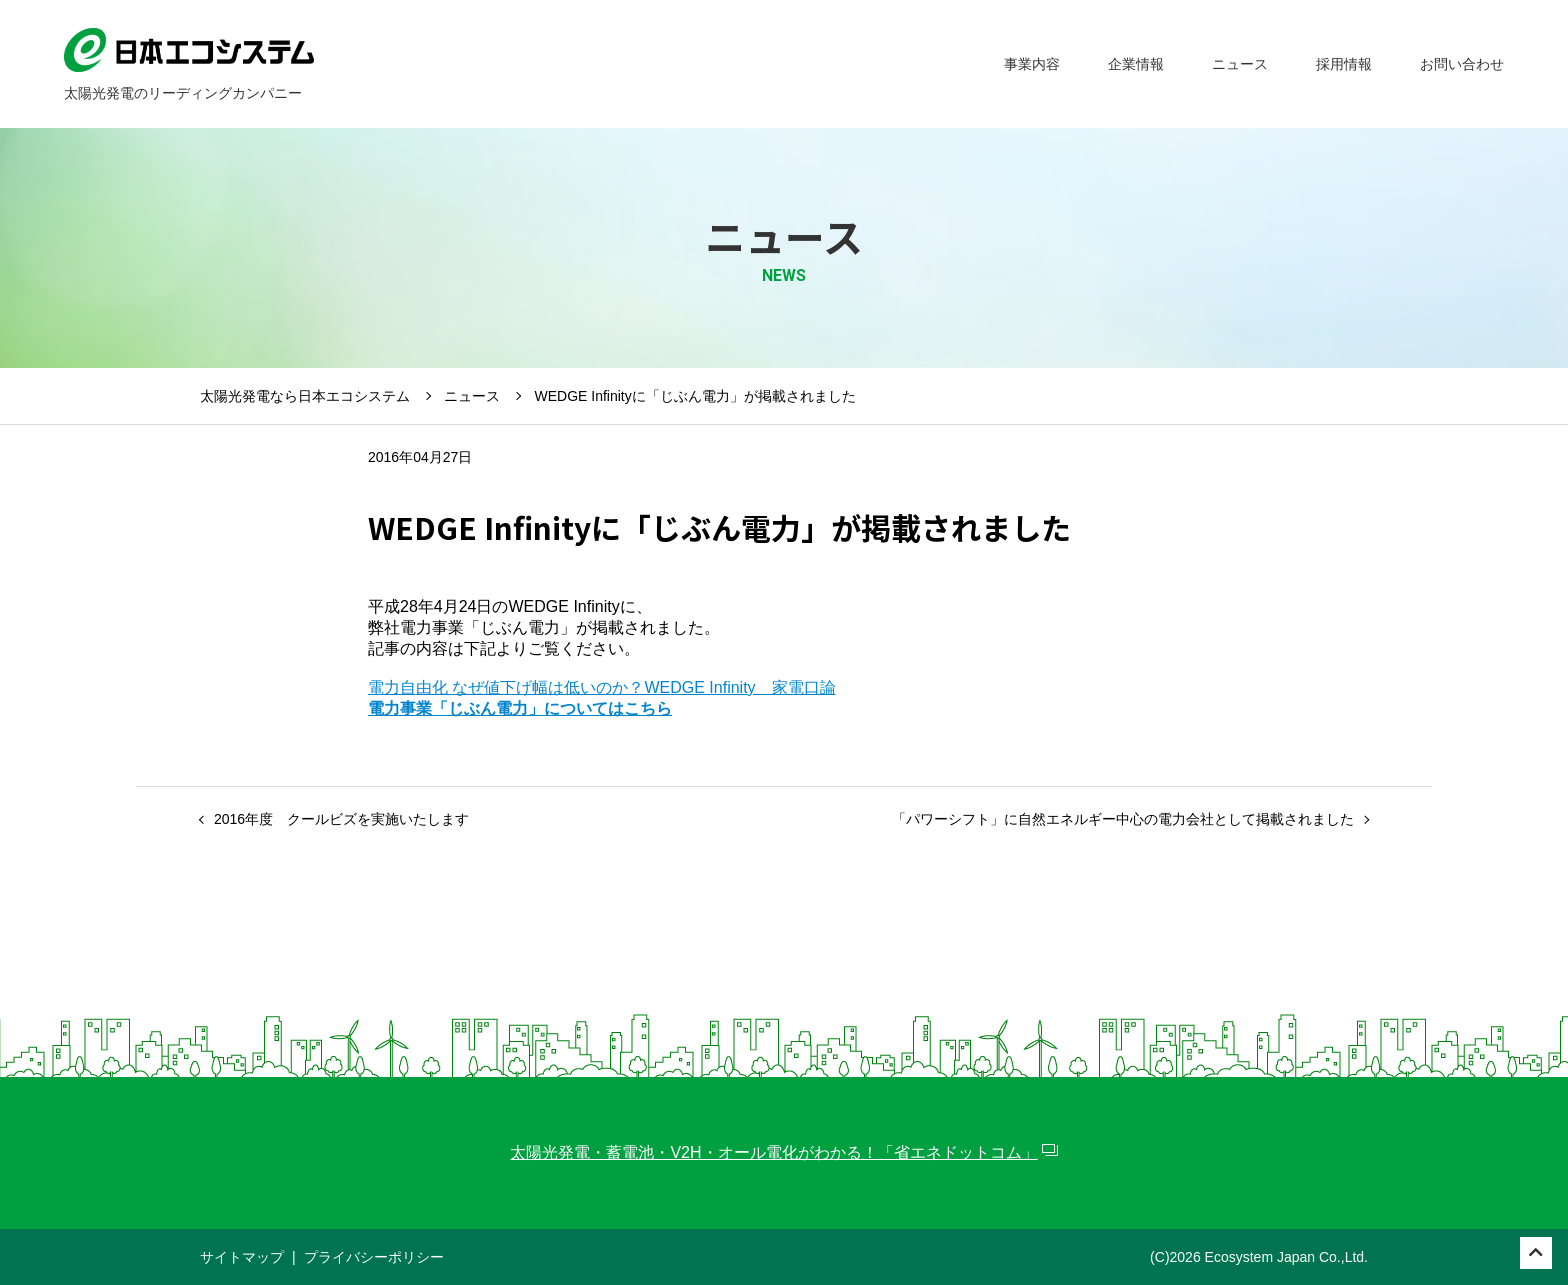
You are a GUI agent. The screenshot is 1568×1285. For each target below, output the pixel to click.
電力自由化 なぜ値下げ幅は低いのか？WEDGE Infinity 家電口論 (602, 687)
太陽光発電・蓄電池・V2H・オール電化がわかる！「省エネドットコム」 (773, 1152)
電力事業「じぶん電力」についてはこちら (520, 708)
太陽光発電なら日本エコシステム (305, 396)
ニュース (472, 396)
